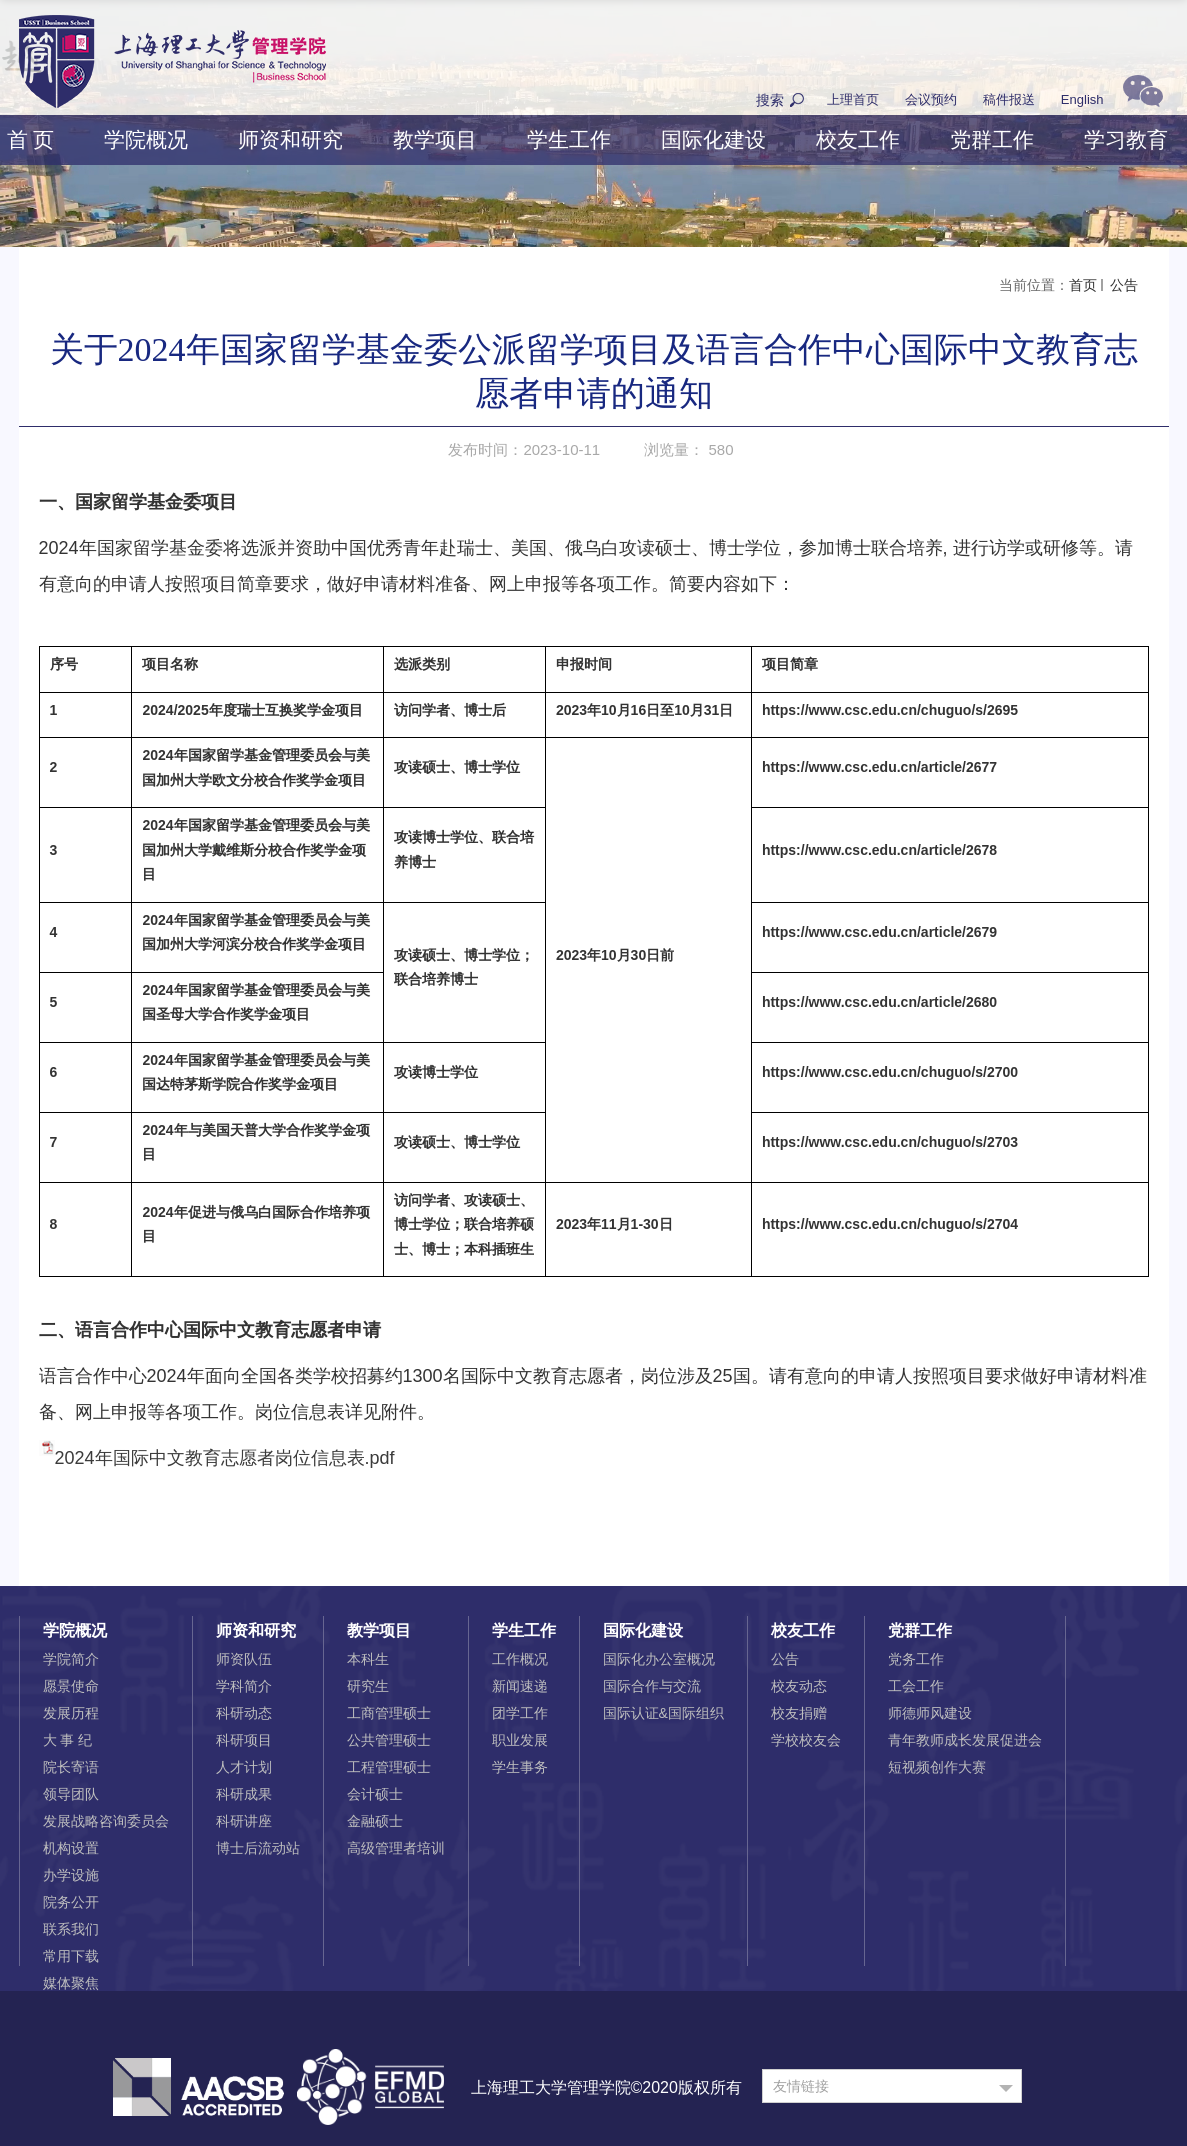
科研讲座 (244, 1821)
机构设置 (71, 1848)
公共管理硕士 (389, 1740)
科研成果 (244, 1794)
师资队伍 (244, 1659)
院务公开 (71, 1902)
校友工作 (858, 139)
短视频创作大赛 (937, 1767)
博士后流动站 (258, 1848)
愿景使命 (71, 1686)
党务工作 (916, 1659)
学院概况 (146, 139)
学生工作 (569, 139)
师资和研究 (290, 139)
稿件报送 (1009, 99)
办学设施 (71, 1875)
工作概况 (520, 1659)
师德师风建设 (930, 1713)
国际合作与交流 (652, 1686)
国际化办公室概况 (659, 1659)
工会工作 (916, 1686)
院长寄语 (71, 1767)
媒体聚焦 (71, 1983)
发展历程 (71, 1713)
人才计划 (244, 1767)
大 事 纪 (68, 1740)
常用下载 (71, 1956)
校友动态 (799, 1686)
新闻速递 (520, 1686)
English (1082, 99)
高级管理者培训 (396, 1848)
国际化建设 (713, 139)
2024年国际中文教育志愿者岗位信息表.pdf (225, 1458)
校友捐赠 (799, 1713)
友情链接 (801, 2086)
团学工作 (520, 1713)
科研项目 (244, 1740)
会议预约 (931, 99)
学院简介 (71, 1659)
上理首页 (853, 99)
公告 (1123, 285)
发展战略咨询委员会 (106, 1821)
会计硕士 (375, 1794)
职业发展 (520, 1740)
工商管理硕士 (389, 1713)
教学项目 (435, 139)
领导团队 (71, 1794)
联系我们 (71, 1929)
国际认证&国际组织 (663, 1713)
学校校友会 (806, 1740)
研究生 (368, 1686)
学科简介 (244, 1686)
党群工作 (992, 139)
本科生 (368, 1659)
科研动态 (244, 1713)
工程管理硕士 (389, 1767)
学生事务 (520, 1767)
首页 (1083, 285)
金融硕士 (375, 1821)
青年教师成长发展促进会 (965, 1740)
